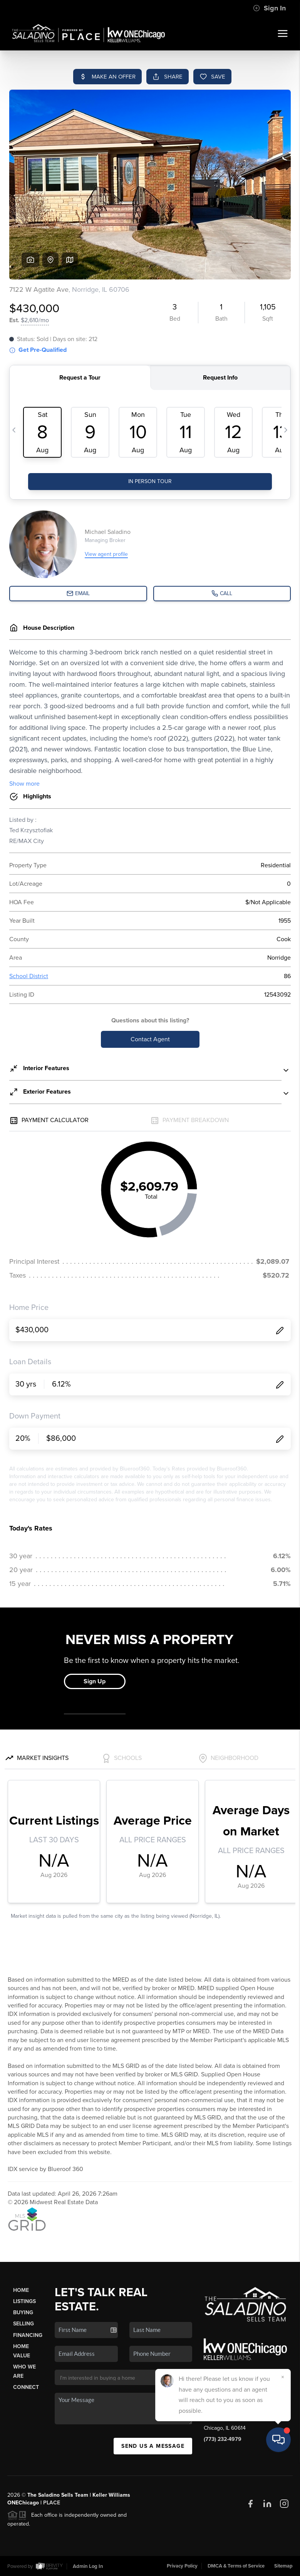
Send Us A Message (152, 2446)
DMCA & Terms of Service (236, 2566)
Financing (27, 2335)
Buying (23, 2312)
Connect (26, 2387)
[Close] (283, 2492)
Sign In (269, 8)
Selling (23, 2323)
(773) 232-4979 (222, 2439)
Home (21, 2290)
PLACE (51, 2502)
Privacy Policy (182, 2566)
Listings (24, 2301)
